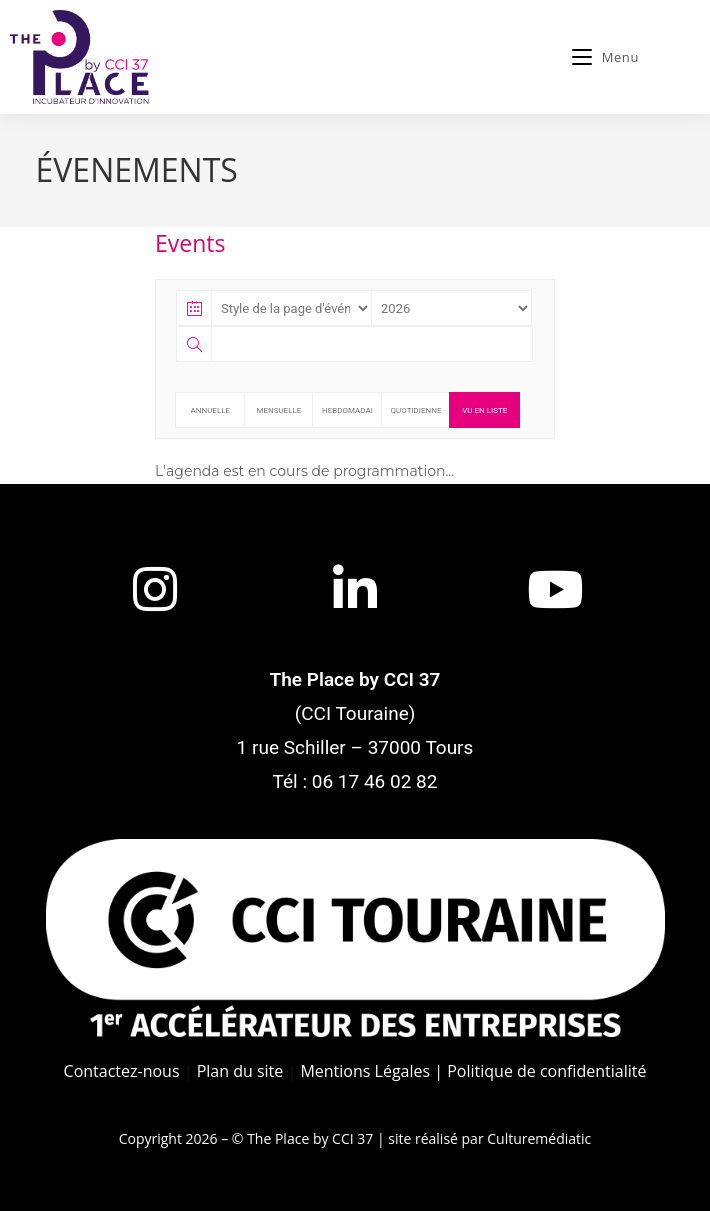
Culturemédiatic (539, 1138)
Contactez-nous (122, 1071)
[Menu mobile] (605, 57)
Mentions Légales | (371, 1071)
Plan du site (240, 1071)
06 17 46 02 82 (375, 781)
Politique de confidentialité (546, 1071)
